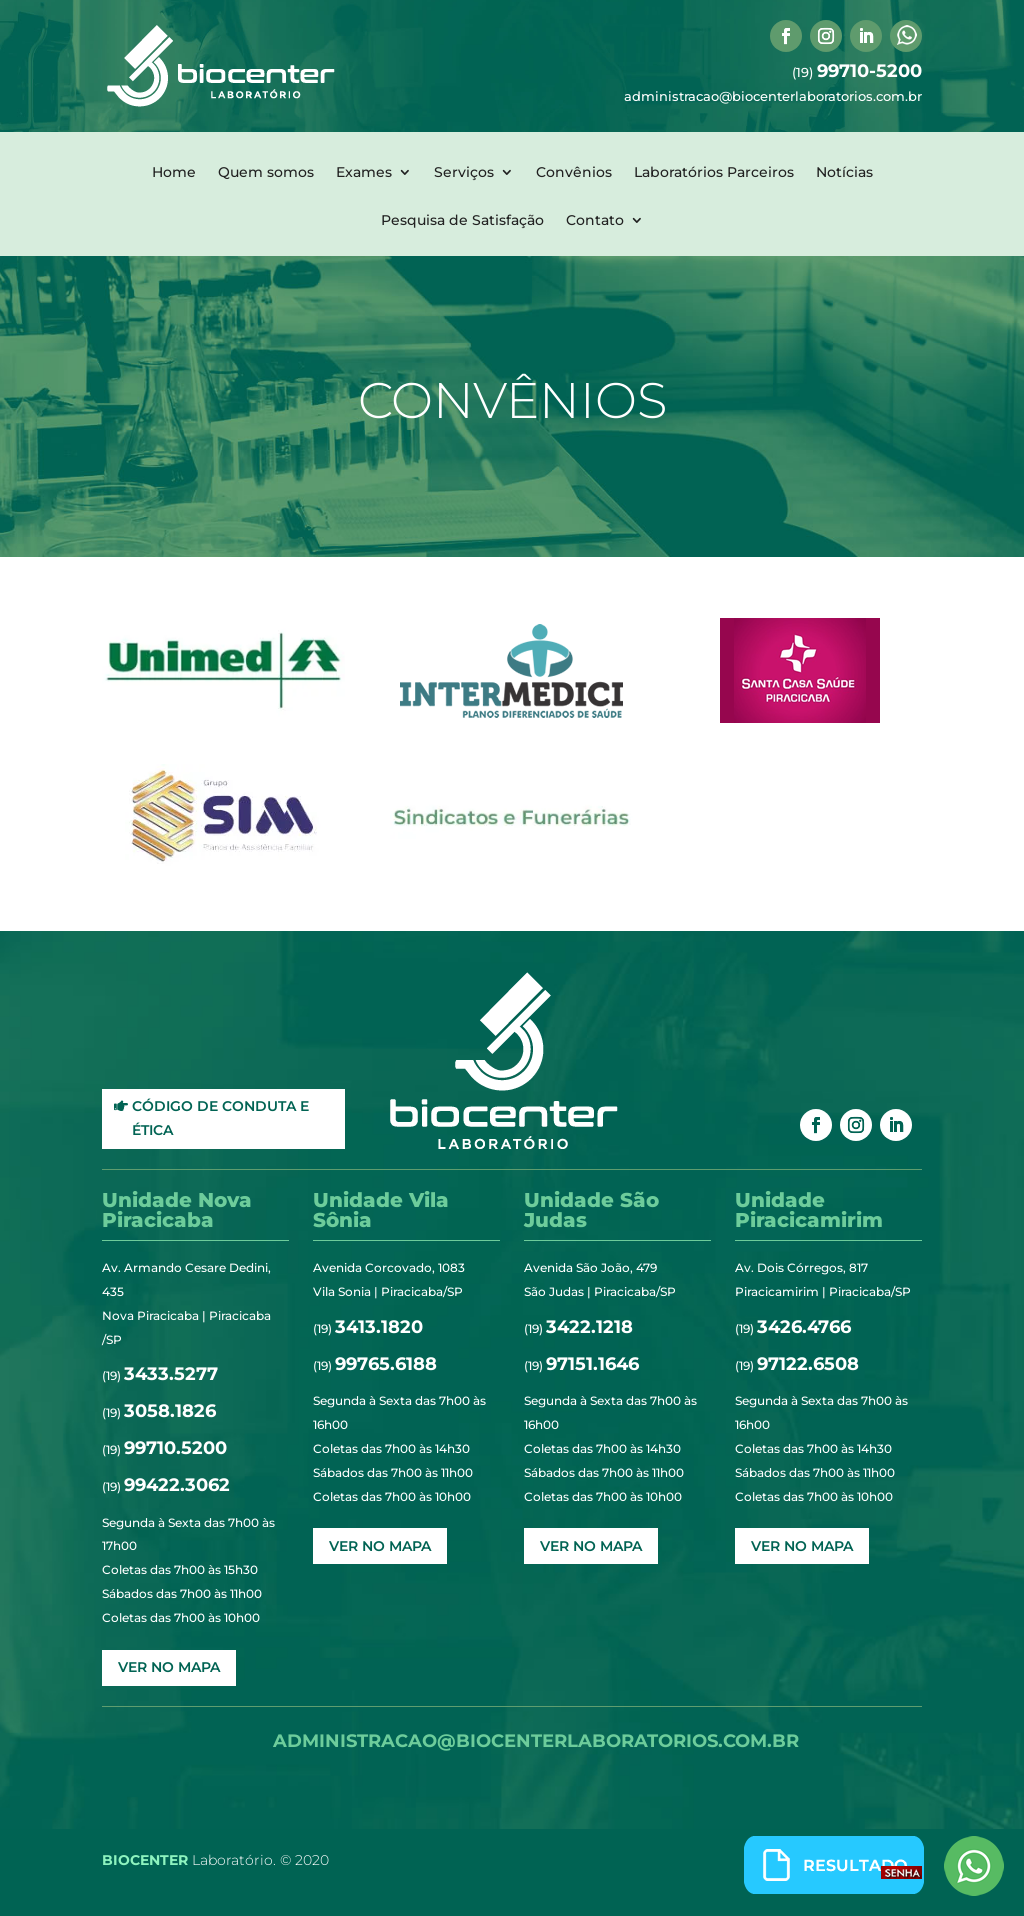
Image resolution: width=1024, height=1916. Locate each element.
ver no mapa (169, 1667)
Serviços (464, 173)
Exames (364, 173)
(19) (857, 72)
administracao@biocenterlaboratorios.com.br (773, 96)
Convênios (574, 173)
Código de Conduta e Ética (220, 1118)
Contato (595, 221)
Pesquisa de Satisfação (462, 221)
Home (174, 173)
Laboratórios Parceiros (714, 173)
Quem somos (266, 173)
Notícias (844, 173)
